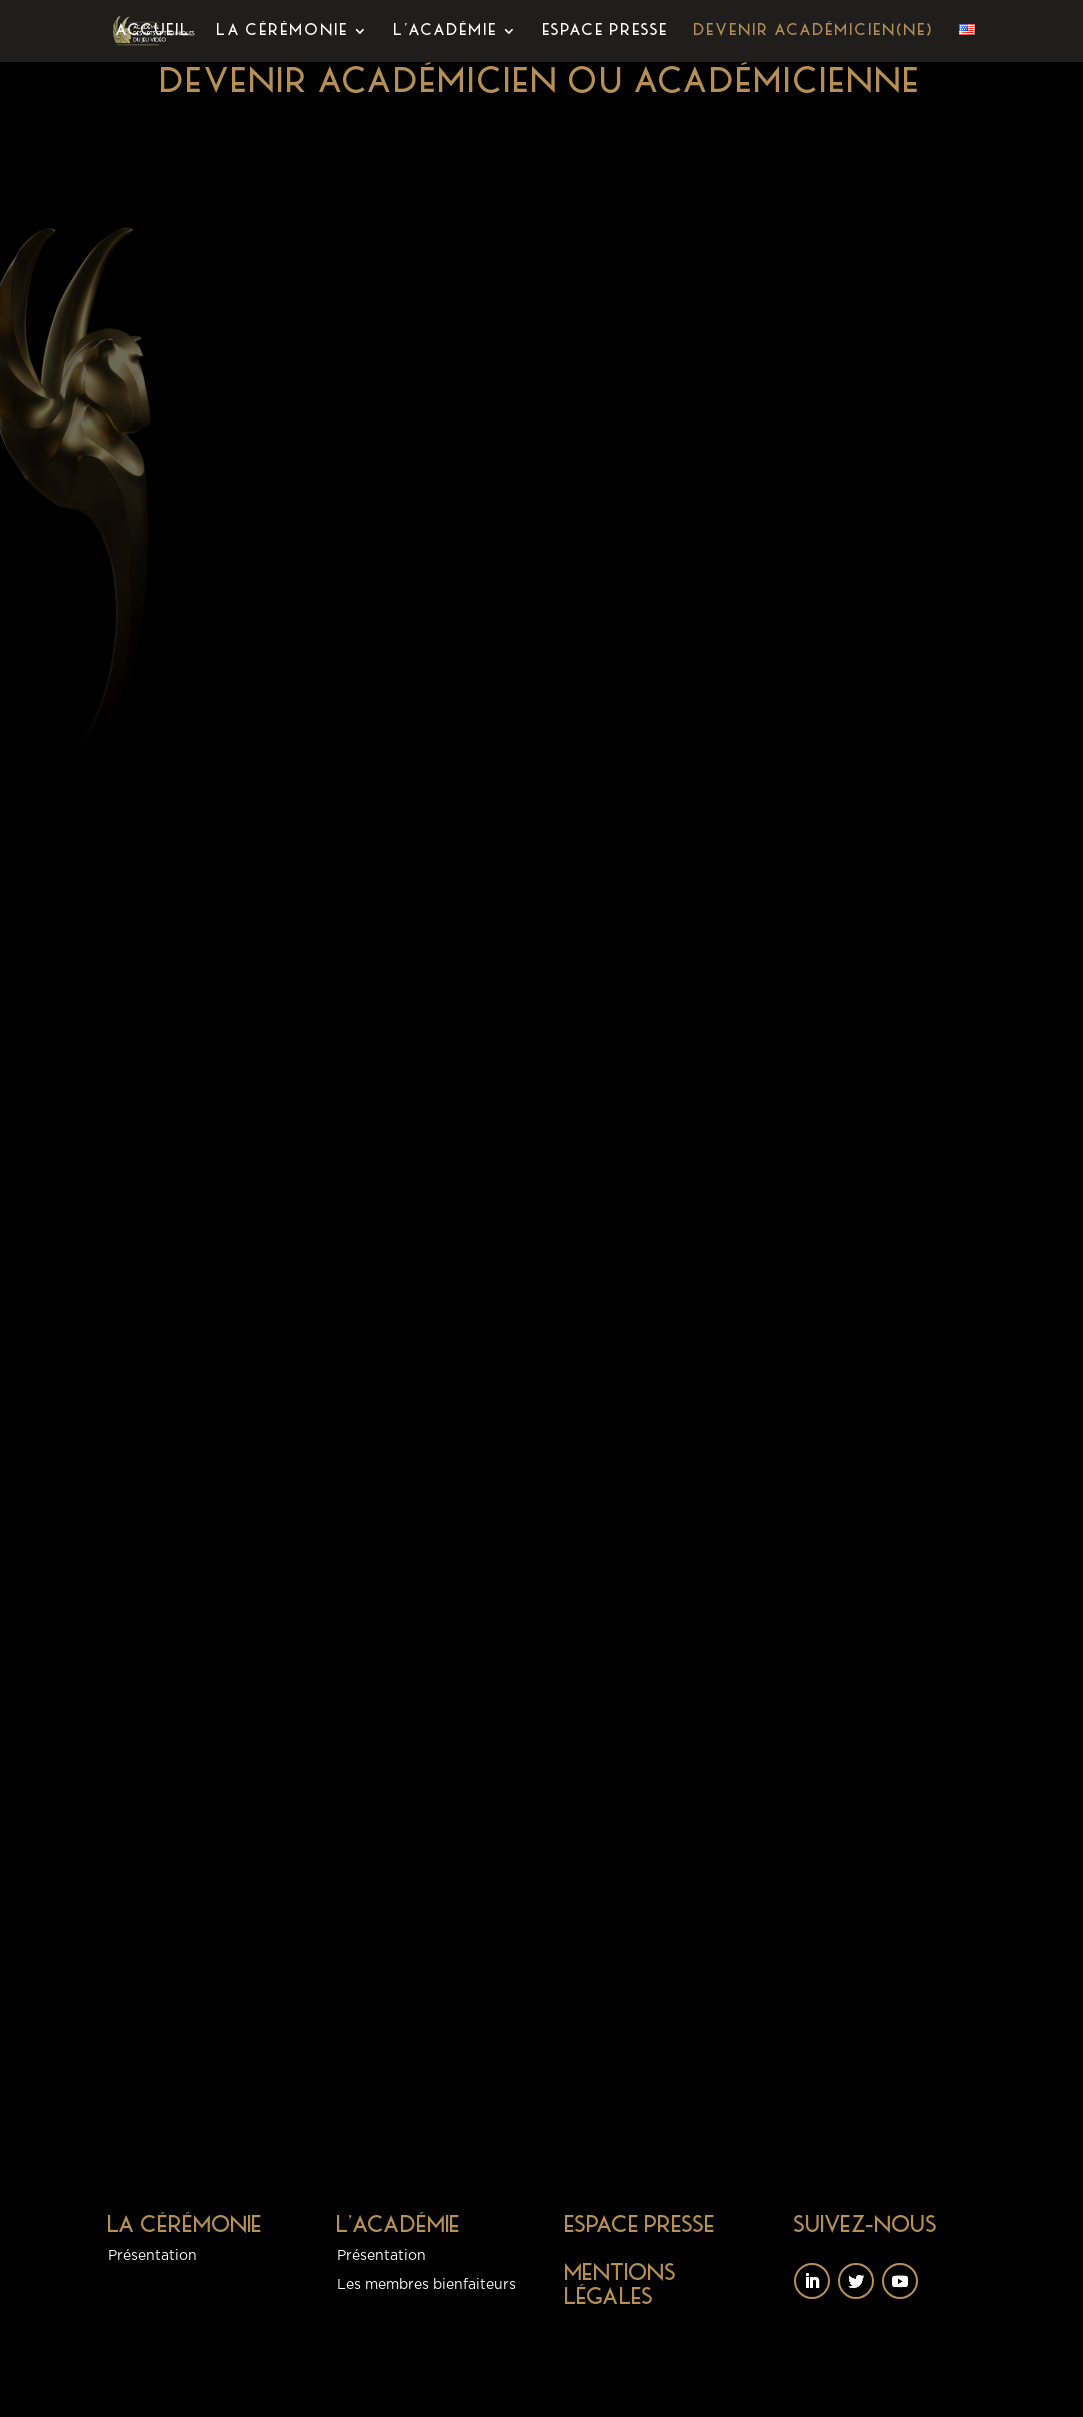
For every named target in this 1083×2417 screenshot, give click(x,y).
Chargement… (656, 1110)
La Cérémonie (283, 31)
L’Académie (446, 31)
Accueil (154, 31)
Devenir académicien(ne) (814, 31)
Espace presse (606, 31)
